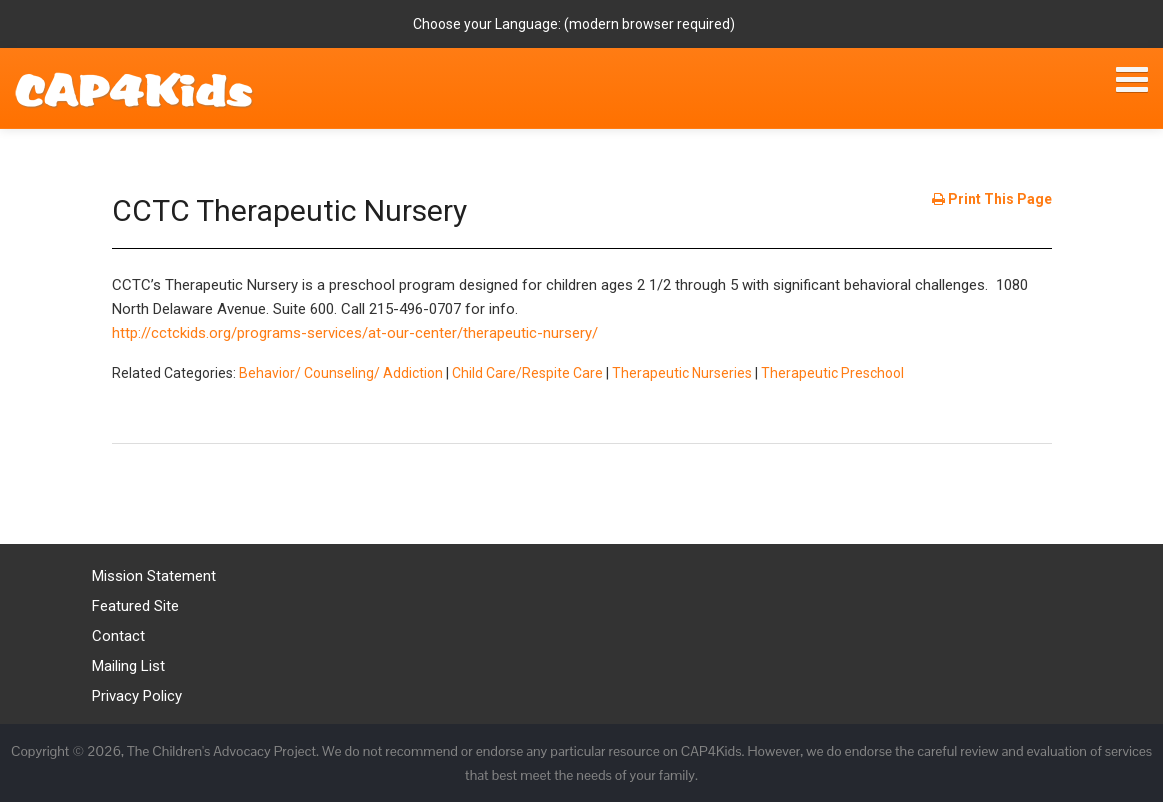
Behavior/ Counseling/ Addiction (341, 373)
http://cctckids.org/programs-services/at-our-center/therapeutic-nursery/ (355, 333)
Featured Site (135, 606)
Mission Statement (154, 576)
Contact (118, 636)
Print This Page (992, 199)
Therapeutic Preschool (832, 373)
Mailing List (128, 666)
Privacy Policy (137, 696)
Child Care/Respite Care (527, 373)
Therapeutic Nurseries (682, 373)
